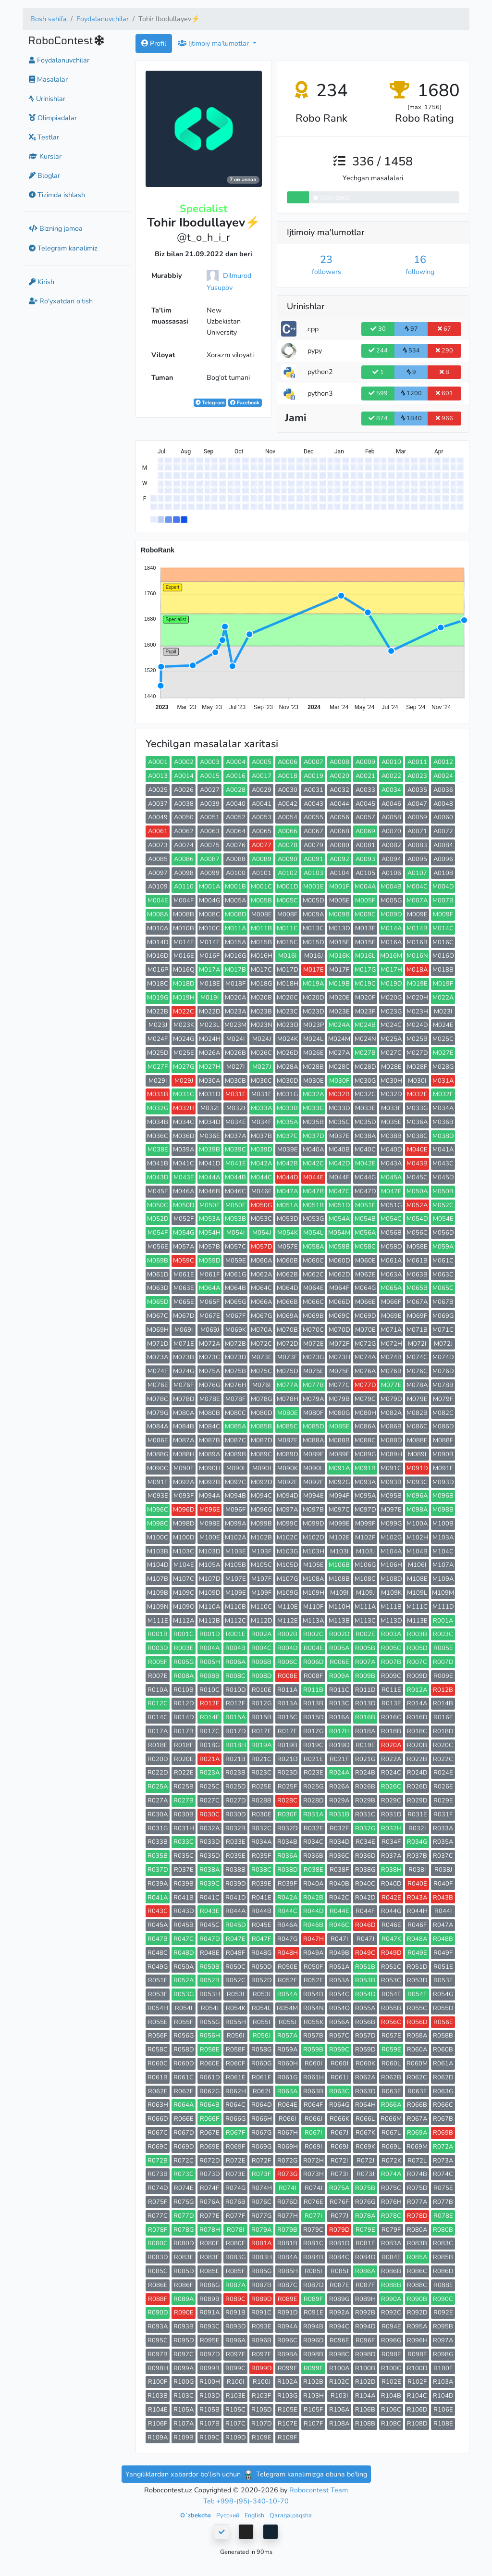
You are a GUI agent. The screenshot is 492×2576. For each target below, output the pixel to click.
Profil (153, 43)
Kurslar (45, 156)
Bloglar (44, 175)
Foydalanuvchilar (102, 19)
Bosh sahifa (48, 19)
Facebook (244, 402)
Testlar (44, 137)
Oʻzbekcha (196, 2515)
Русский (228, 2515)
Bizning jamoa (56, 228)
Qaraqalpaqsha (291, 2515)
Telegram (210, 402)
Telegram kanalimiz (63, 248)
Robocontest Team (318, 2490)
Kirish (41, 282)
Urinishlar (47, 98)
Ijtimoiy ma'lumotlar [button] (214, 43)
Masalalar (48, 79)
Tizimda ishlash (57, 195)
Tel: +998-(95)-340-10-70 (246, 2501)
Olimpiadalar (53, 118)
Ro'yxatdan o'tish (61, 301)
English (255, 2515)
